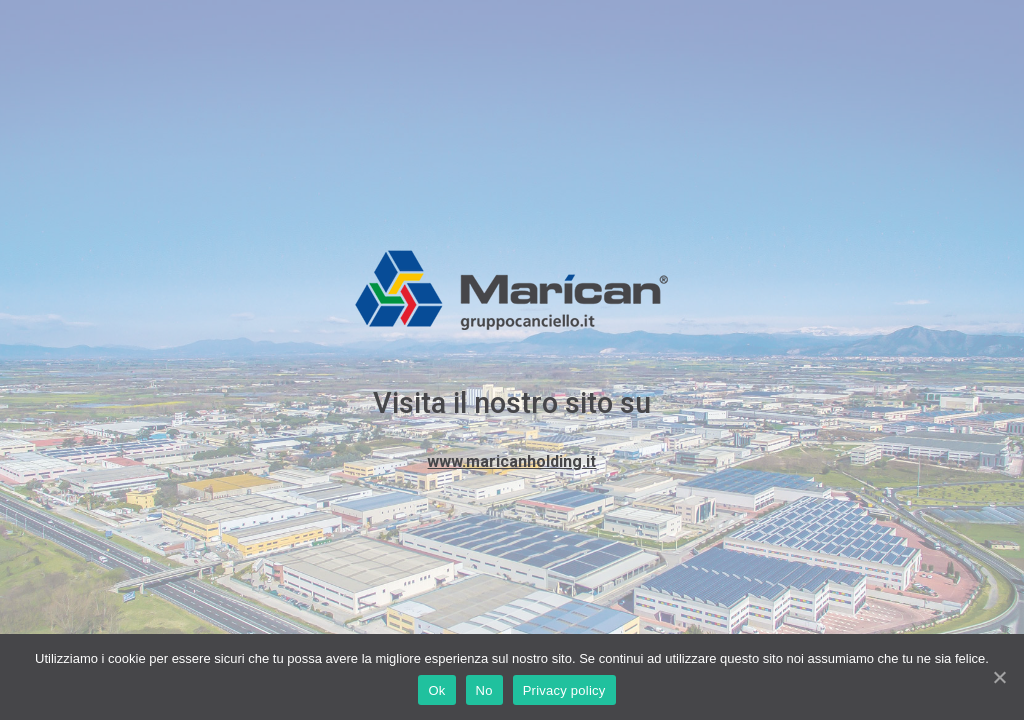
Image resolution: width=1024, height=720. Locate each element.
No (484, 690)
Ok (436, 690)
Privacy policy (564, 690)
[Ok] (999, 677)
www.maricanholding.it (511, 461)
